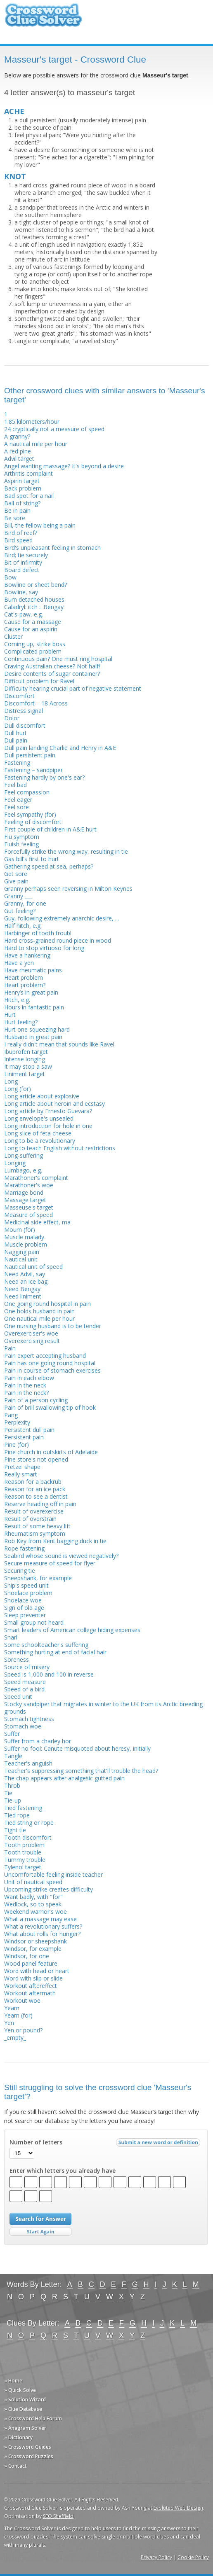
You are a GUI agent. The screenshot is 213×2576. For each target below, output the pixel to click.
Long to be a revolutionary (39, 1140)
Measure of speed (28, 1215)
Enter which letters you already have (62, 2170)
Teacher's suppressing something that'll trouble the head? (81, 1771)
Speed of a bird (24, 1689)
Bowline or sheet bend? (35, 585)
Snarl (10, 1637)
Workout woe (22, 2000)
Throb (12, 1785)
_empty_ (15, 2037)
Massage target (25, 1200)
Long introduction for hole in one (48, 1126)
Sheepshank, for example (38, 1578)
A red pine (17, 451)
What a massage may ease (40, 1919)
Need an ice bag (25, 1281)
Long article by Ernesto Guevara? (48, 1111)
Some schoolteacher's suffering (46, 1645)
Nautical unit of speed (33, 1266)
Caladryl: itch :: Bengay (34, 607)
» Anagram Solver (25, 2427)
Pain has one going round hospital (49, 1363)
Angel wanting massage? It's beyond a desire (64, 466)
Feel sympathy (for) (30, 814)
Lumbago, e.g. (23, 1170)
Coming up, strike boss (34, 644)
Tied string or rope (29, 1822)
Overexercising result (32, 1341)
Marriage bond (23, 1192)
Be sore (14, 518)
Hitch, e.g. (17, 1000)
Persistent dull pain (29, 1430)
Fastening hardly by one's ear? (44, 777)
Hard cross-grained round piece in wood (57, 940)
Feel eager (18, 799)
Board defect (21, 570)
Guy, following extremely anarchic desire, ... (61, 918)
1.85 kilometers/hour (31, 421)
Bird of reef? (20, 533)
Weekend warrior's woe (35, 1911)
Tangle (13, 1756)
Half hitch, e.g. (23, 926)
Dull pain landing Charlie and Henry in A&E (60, 748)
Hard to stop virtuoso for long (44, 948)
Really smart (20, 1474)
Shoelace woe (23, 1600)
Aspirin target (22, 481)
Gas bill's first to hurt (31, 859)
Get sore (15, 874)
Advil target (19, 458)
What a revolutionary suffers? (43, 1926)
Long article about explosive (41, 1096)
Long (11, 1081)
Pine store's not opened (36, 1459)
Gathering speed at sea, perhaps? (48, 866)
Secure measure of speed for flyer (49, 1563)
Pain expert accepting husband (45, 1355)
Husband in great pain (33, 1037)
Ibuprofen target (26, 1052)
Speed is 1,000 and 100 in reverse (49, 1674)
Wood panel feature (30, 1963)
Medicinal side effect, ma (37, 1222)
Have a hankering (27, 955)
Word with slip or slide (33, 1978)
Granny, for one (25, 903)
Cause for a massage (32, 622)
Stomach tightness (29, 1719)
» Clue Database (23, 2409)
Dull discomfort (24, 725)
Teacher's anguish (28, 1763)
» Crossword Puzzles (28, 2456)
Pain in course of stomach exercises (52, 1370)
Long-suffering (23, 1155)
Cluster (13, 636)
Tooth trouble (22, 1852)
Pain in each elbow (29, 1378)
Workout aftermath (30, 1993)
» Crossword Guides (27, 2446)
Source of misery (27, 1667)
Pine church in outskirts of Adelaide (51, 1452)
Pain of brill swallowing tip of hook (50, 1407)
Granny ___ (18, 896)
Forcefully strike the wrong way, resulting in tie (66, 851)
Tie (8, 1793)
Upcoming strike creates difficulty (48, 1889)
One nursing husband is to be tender (52, 1326)
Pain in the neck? (26, 1393)
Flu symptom (21, 837)
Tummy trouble (24, 1860)
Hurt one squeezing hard (37, 1029)
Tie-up (12, 1800)
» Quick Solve (20, 2390)
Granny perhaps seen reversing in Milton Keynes (68, 888)
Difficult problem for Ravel (39, 681)
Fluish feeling (21, 844)
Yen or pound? (23, 2030)
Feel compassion (27, 792)
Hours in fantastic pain (34, 1007)
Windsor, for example (33, 1948)
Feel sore (16, 807)
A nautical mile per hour (35, 444)
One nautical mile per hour (39, 1318)
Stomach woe (22, 1726)
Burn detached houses (34, 599)
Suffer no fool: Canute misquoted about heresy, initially (77, 1748)
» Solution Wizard (25, 2399)
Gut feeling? (20, 911)
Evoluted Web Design (178, 2507)
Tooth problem (24, 1845)
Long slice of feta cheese (37, 1133)
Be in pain (17, 510)
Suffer (12, 1734)
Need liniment (22, 1296)
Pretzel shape (22, 1467)
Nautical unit (21, 1259)
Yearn (11, 2008)
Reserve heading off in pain (40, 1504)
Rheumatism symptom (34, 1533)
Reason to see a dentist (36, 1496)
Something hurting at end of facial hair (55, 1652)
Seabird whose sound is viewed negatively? (61, 1556)
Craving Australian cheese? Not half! (52, 666)
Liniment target (24, 1074)
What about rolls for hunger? (42, 1934)
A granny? (17, 436)
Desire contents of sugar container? (52, 673)
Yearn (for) (18, 2015)
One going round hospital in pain (47, 1304)
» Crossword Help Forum (33, 2418)
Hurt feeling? (21, 1022)
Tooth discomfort (28, 1837)
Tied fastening (23, 1808)
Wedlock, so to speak (33, 1904)
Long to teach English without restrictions (59, 1148)
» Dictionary (18, 2437)
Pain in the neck (25, 1385)
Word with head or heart (36, 1971)
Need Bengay (22, 1289)
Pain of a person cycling (36, 1400)
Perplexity (17, 1422)
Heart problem (23, 977)
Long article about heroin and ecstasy (54, 1103)
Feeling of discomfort (33, 822)
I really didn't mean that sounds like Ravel (59, 1044)
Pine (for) (16, 1444)
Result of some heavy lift (37, 1526)
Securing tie (19, 1570)
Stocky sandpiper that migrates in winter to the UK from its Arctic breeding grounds (103, 1707)
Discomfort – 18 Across (36, 703)
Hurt (10, 1014)
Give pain (16, 881)
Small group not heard (34, 1622)
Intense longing (24, 1059)
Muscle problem (25, 1244)
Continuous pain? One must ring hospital (58, 659)
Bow (10, 577)
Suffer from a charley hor (37, 1741)
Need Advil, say (24, 1274)
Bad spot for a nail (29, 496)
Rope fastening (24, 1548)
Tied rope (17, 1815)
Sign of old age (24, 1607)
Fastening (17, 762)
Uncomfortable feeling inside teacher (53, 1874)
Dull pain (15, 740)
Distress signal (23, 711)
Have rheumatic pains (33, 970)
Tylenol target (22, 1867)
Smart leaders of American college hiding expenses (72, 1630)
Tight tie (15, 1830)
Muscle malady (24, 1237)
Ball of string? (22, 503)
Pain (10, 1348)
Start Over (40, 2232)
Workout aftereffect (30, 1986)
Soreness (16, 1659)
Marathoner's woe (28, 1185)
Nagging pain (21, 1252)
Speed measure (25, 1682)
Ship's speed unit (26, 1585)
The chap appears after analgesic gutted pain (64, 1778)
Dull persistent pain (29, 755)
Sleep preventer (25, 1615)
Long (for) (17, 1089)
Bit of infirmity (23, 562)
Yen (9, 2023)
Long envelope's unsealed (38, 1118)
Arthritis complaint (28, 473)
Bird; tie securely (26, 555)
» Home (13, 2380)
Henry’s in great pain (31, 992)
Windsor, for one (26, 1956)
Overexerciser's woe (31, 1333)
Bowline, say (21, 592)
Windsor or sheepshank (35, 1941)
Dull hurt (15, 733)
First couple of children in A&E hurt (50, 829)
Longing (15, 1163)
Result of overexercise (34, 1511)
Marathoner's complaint (36, 1178)
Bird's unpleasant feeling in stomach (52, 547)
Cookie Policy (193, 2557)
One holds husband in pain (39, 1311)
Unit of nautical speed (33, 1882)
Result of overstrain (30, 1519)
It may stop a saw (28, 1066)
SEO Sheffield (58, 2516)
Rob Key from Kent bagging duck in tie (55, 1541)
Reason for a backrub (33, 1481)
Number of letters (35, 2142)
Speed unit (18, 1696)
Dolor (11, 718)
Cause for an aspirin (30, 629)
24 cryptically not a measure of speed (54, 429)
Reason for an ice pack (34, 1489)
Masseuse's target (28, 1207)
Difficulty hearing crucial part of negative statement (72, 688)
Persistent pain (24, 1437)
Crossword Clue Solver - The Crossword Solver (43, 18)
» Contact (15, 2465)
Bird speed (18, 540)
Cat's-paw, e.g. (23, 614)
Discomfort (19, 696)
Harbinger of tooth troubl (37, 933)
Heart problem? (24, 985)
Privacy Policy (156, 2557)
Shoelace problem (28, 1593)
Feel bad (15, 785)
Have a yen (19, 963)
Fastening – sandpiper (33, 770)
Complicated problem (33, 651)
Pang (11, 1415)
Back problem (22, 488)
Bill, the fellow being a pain (40, 525)
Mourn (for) (19, 1229)
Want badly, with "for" (33, 1897)
